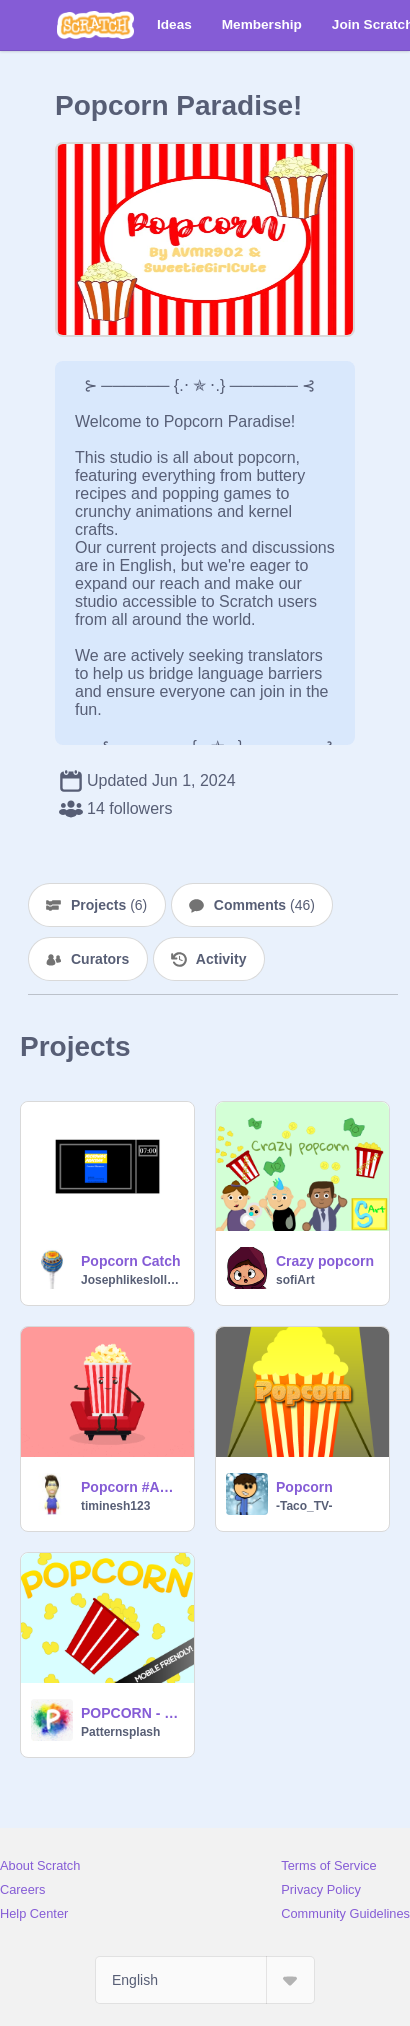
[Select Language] (205, 1980)
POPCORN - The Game (131, 1713)
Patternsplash (120, 1732)
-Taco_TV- (304, 1506)
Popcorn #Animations (131, 1487)
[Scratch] (95, 25)
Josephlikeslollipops (131, 1280)
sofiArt (295, 1280)
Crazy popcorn (325, 1261)
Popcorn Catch (131, 1261)
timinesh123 (115, 1506)
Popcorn (304, 1487)
